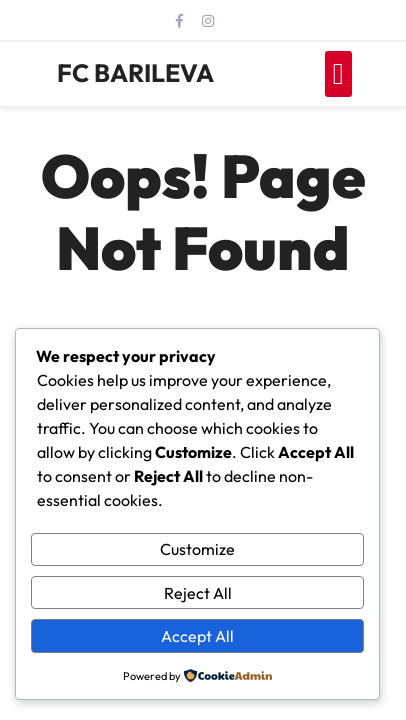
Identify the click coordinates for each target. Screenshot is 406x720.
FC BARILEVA (135, 73)
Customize (197, 549)
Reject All (198, 593)
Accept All (197, 636)
